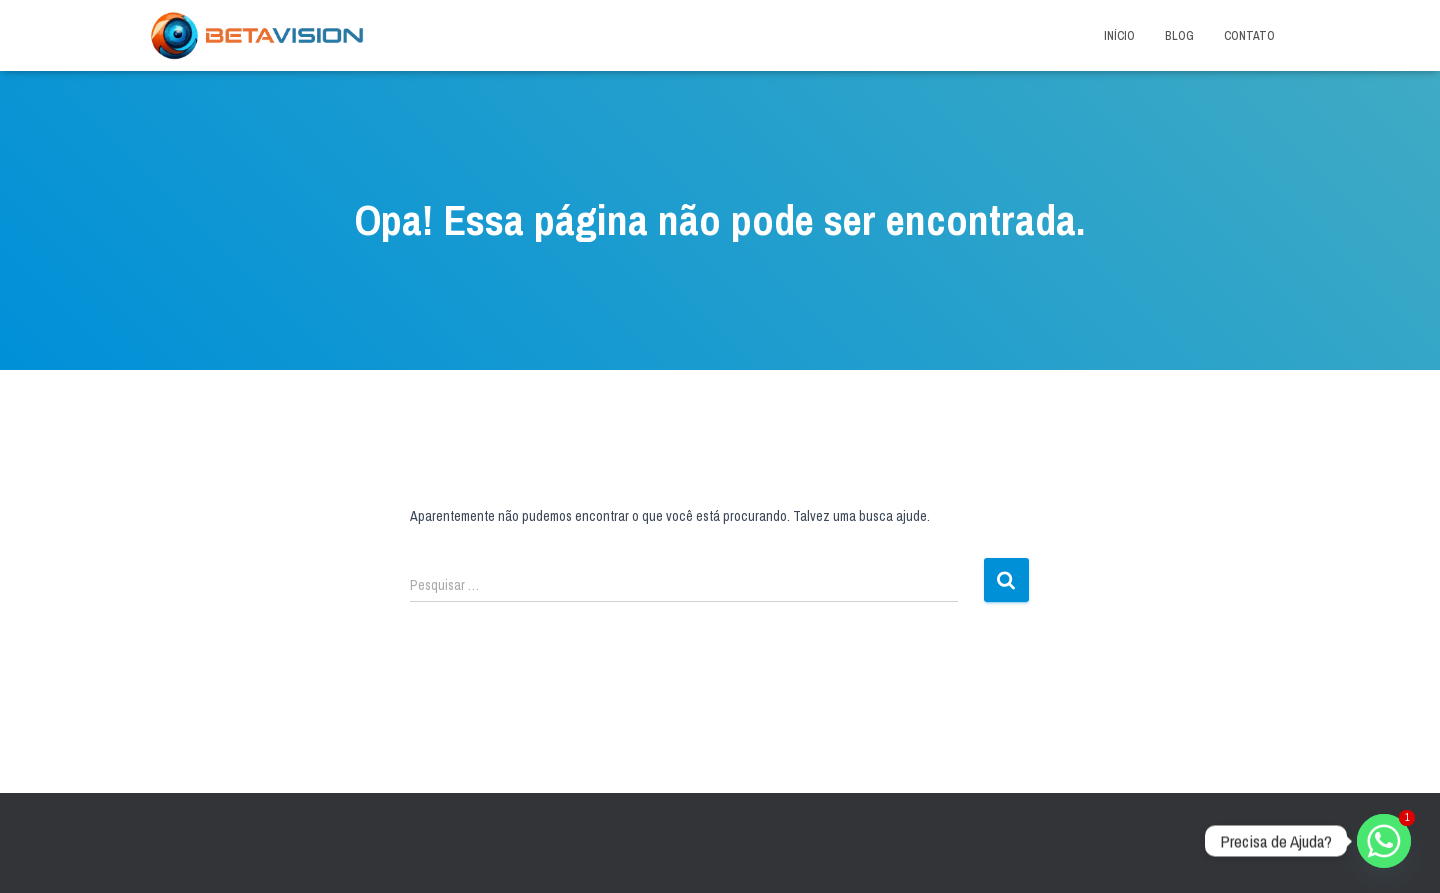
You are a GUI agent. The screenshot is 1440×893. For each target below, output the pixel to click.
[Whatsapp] (1384, 841)
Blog (1179, 36)
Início (1119, 36)
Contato (1249, 36)
